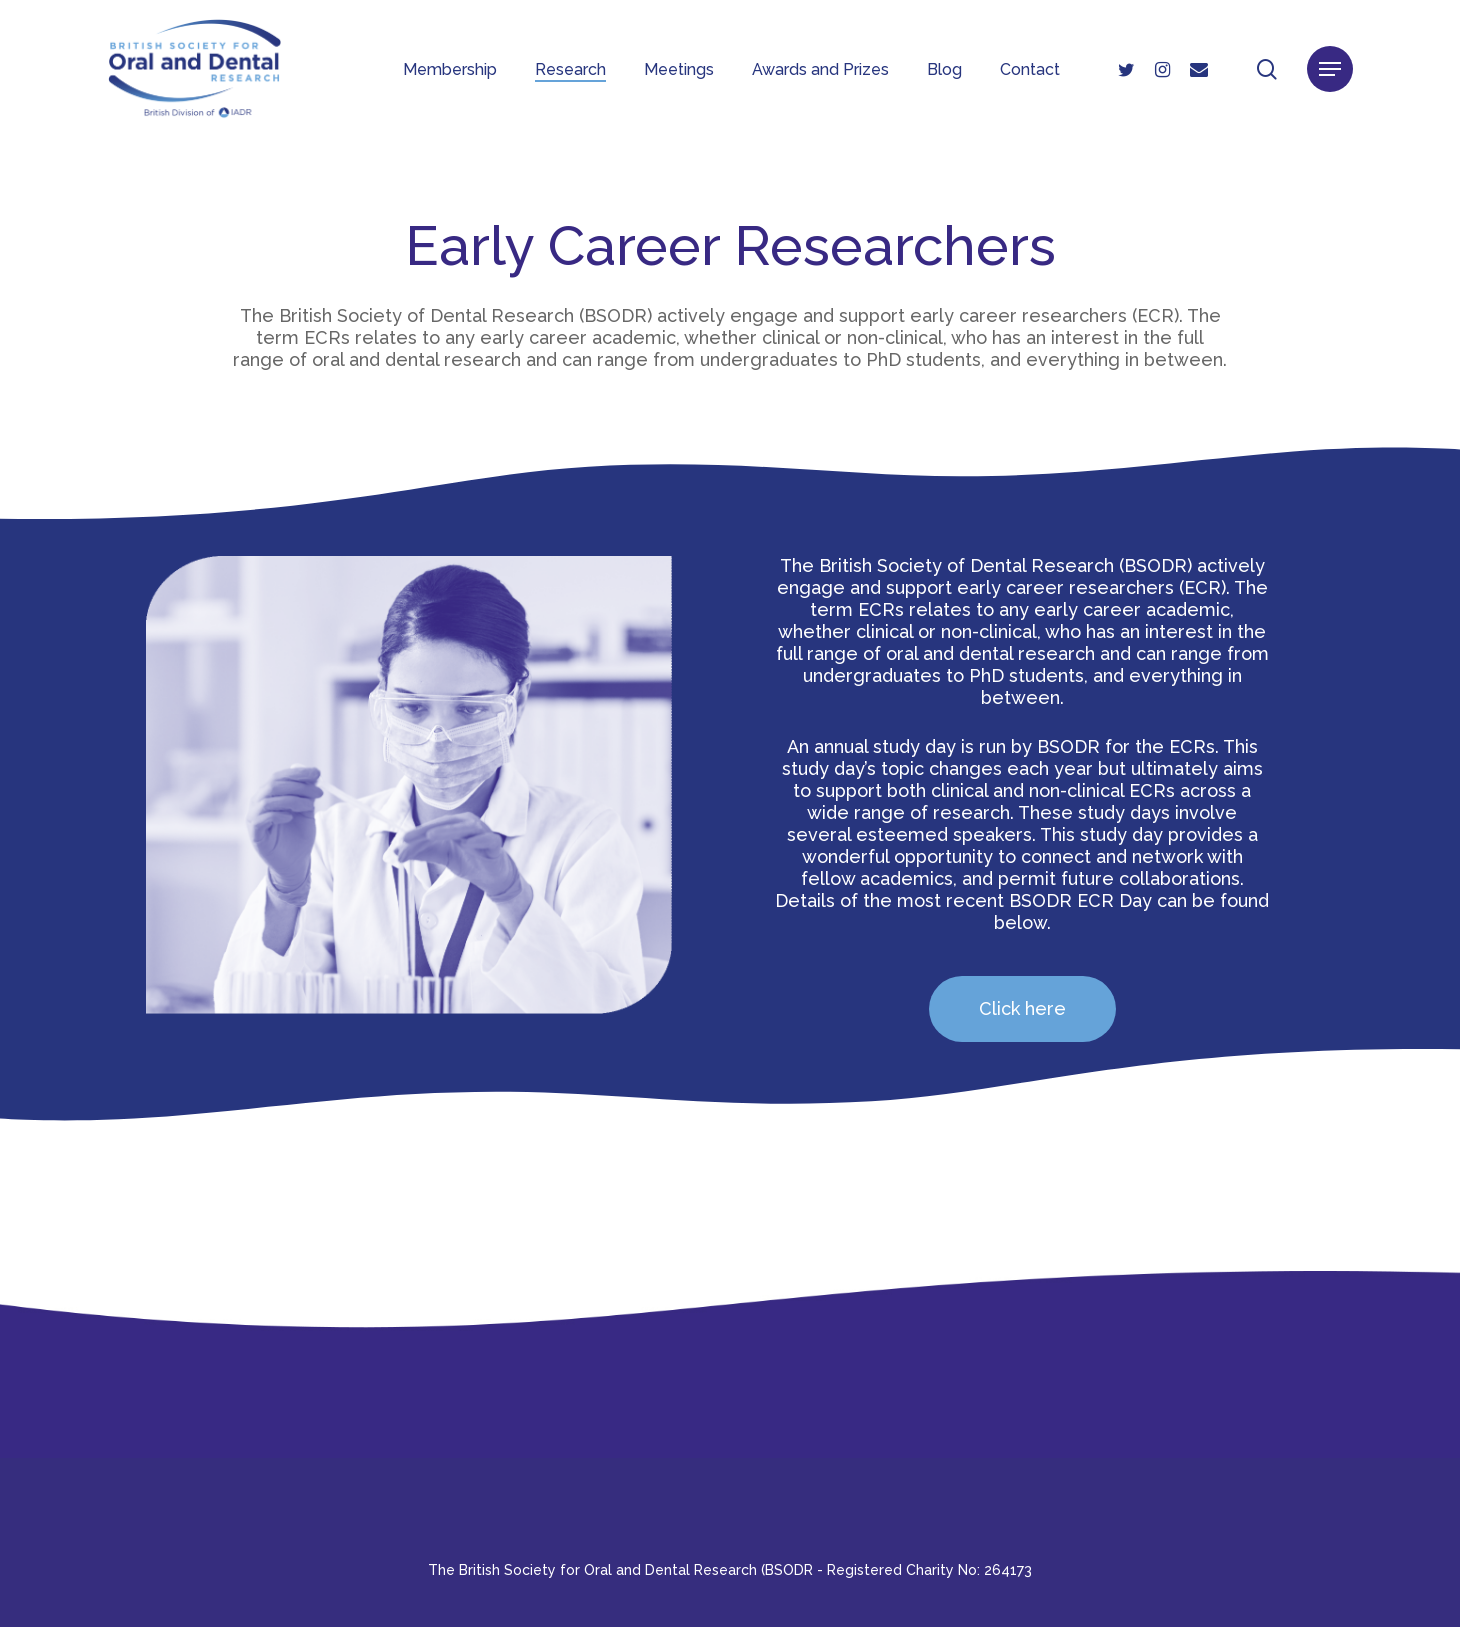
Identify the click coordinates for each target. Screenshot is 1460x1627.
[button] (1330, 70)
